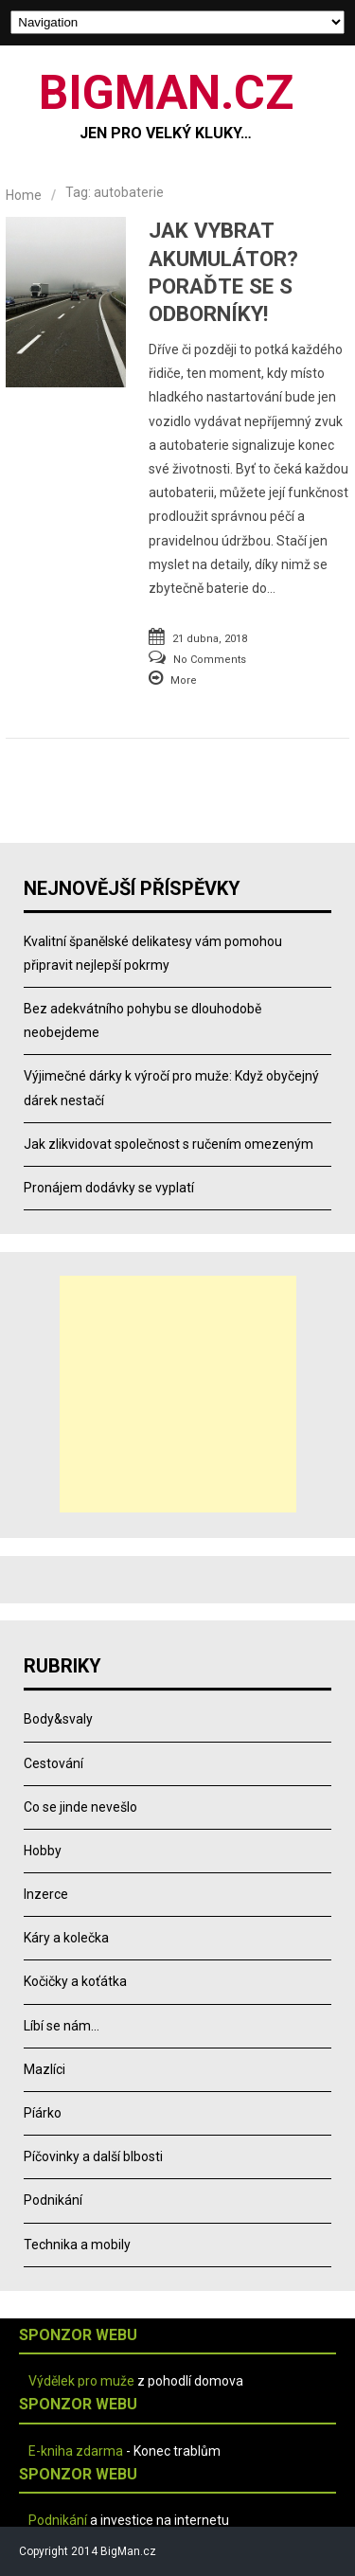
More (183, 680)
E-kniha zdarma (75, 2451)
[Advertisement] (178, 1394)
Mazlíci (44, 2069)
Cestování (53, 1763)
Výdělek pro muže (81, 2380)
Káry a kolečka (66, 1937)
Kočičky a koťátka (75, 1981)
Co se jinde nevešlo (80, 1807)
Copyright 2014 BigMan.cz (87, 2551)
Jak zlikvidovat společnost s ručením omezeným (168, 1144)
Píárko (43, 2112)
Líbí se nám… (61, 2025)
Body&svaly (58, 1718)
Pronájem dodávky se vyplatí (109, 1187)
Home (24, 195)
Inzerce (46, 1894)
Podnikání (53, 2200)
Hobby (43, 1850)
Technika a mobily (77, 2244)
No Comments (209, 659)
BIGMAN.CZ (166, 92)
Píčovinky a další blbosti (93, 2156)
